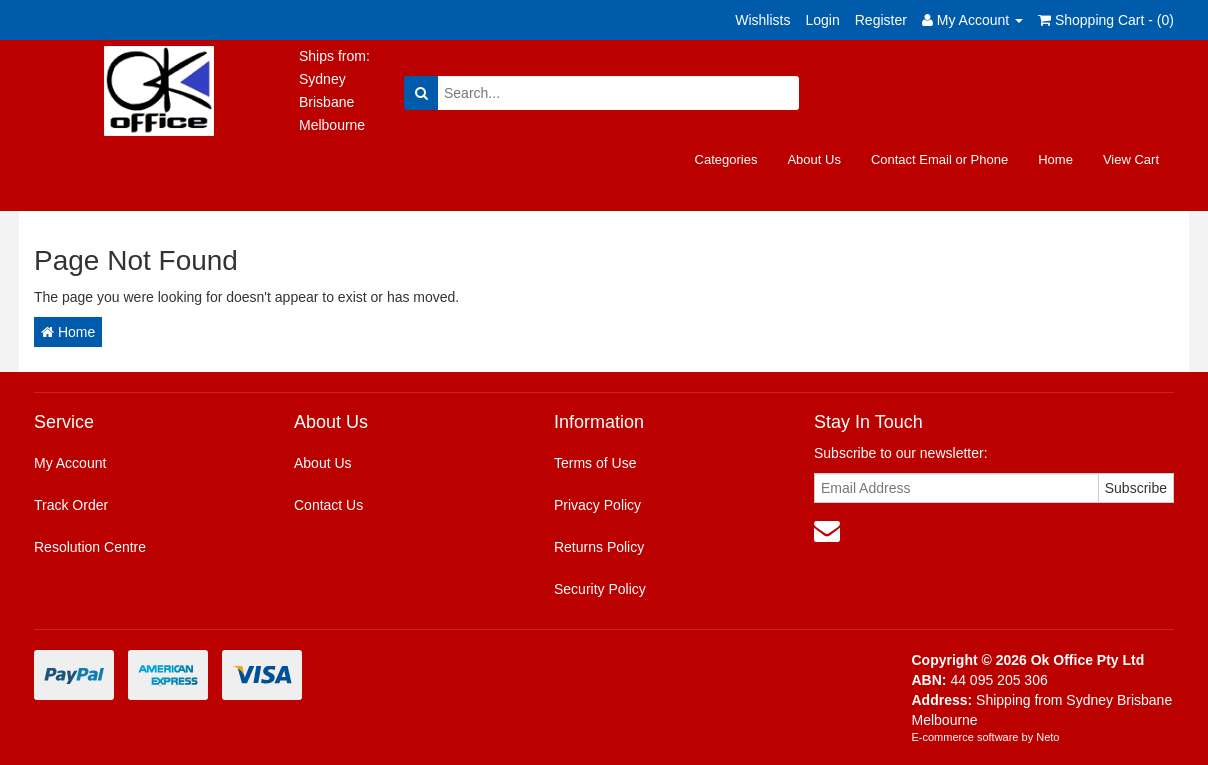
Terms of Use (595, 463)
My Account (70, 463)
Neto (1047, 737)
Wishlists (762, 20)
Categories (726, 159)
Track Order (71, 505)
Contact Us (328, 505)
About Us (813, 159)
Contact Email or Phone (939, 159)
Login (822, 20)
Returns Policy (599, 547)
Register (881, 20)
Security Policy (600, 589)
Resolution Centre (90, 547)
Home (1055, 159)
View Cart (1131, 159)
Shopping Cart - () (1106, 20)
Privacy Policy (597, 505)
